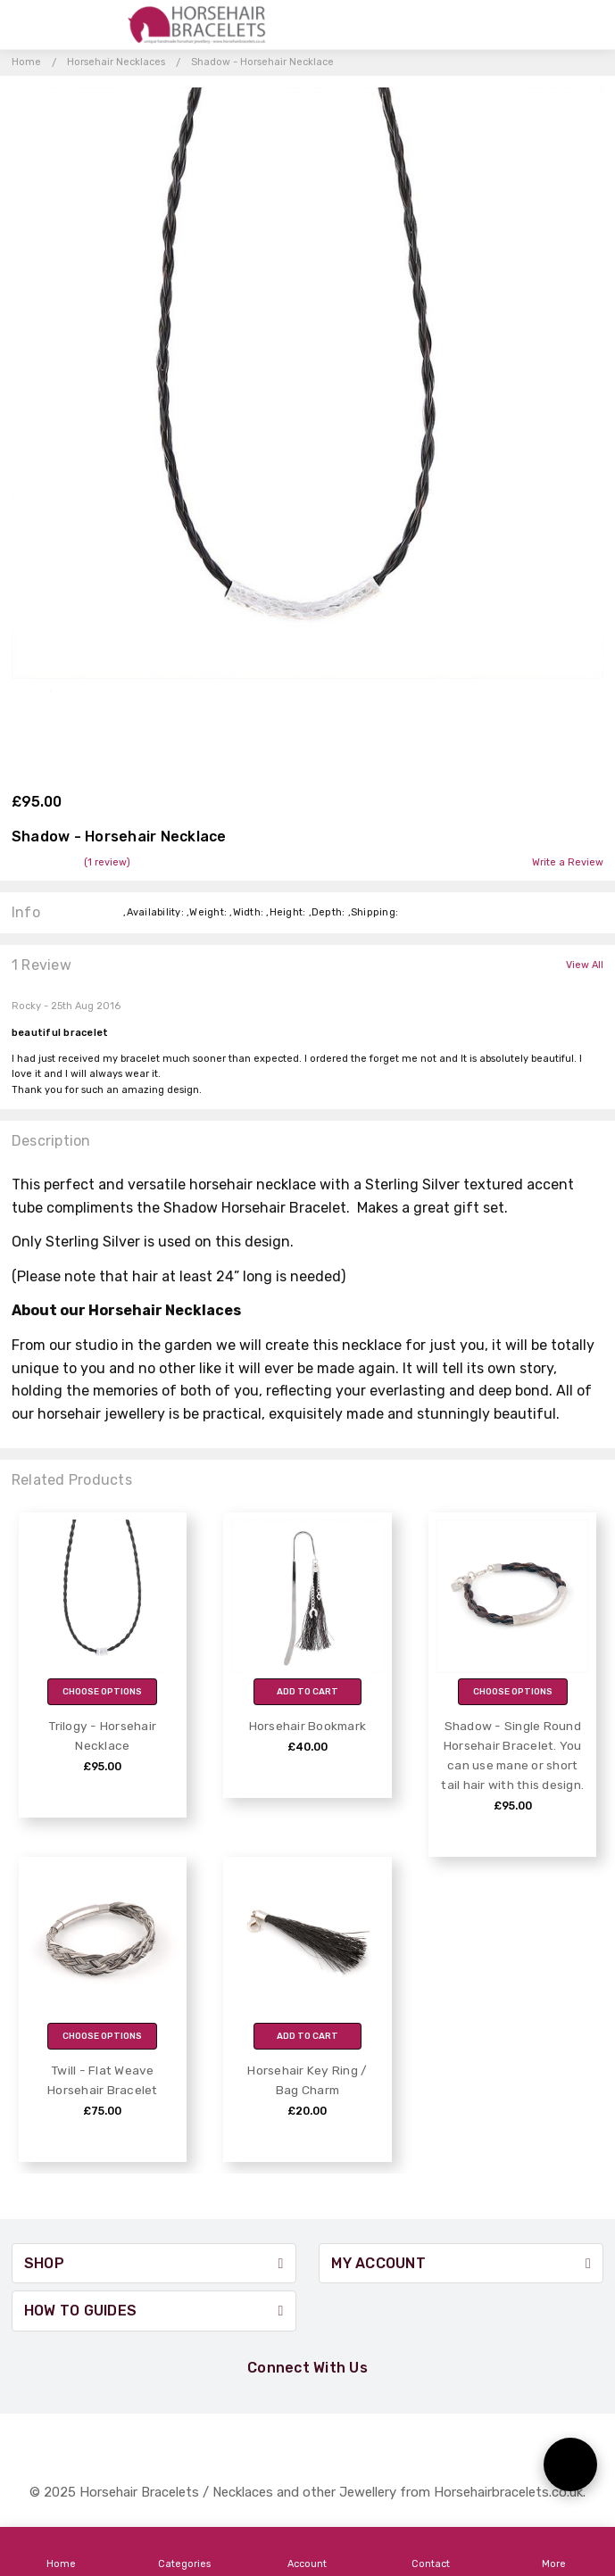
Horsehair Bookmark (308, 1726)
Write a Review (567, 862)
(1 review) (107, 862)
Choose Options (102, 1691)
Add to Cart (307, 1691)
